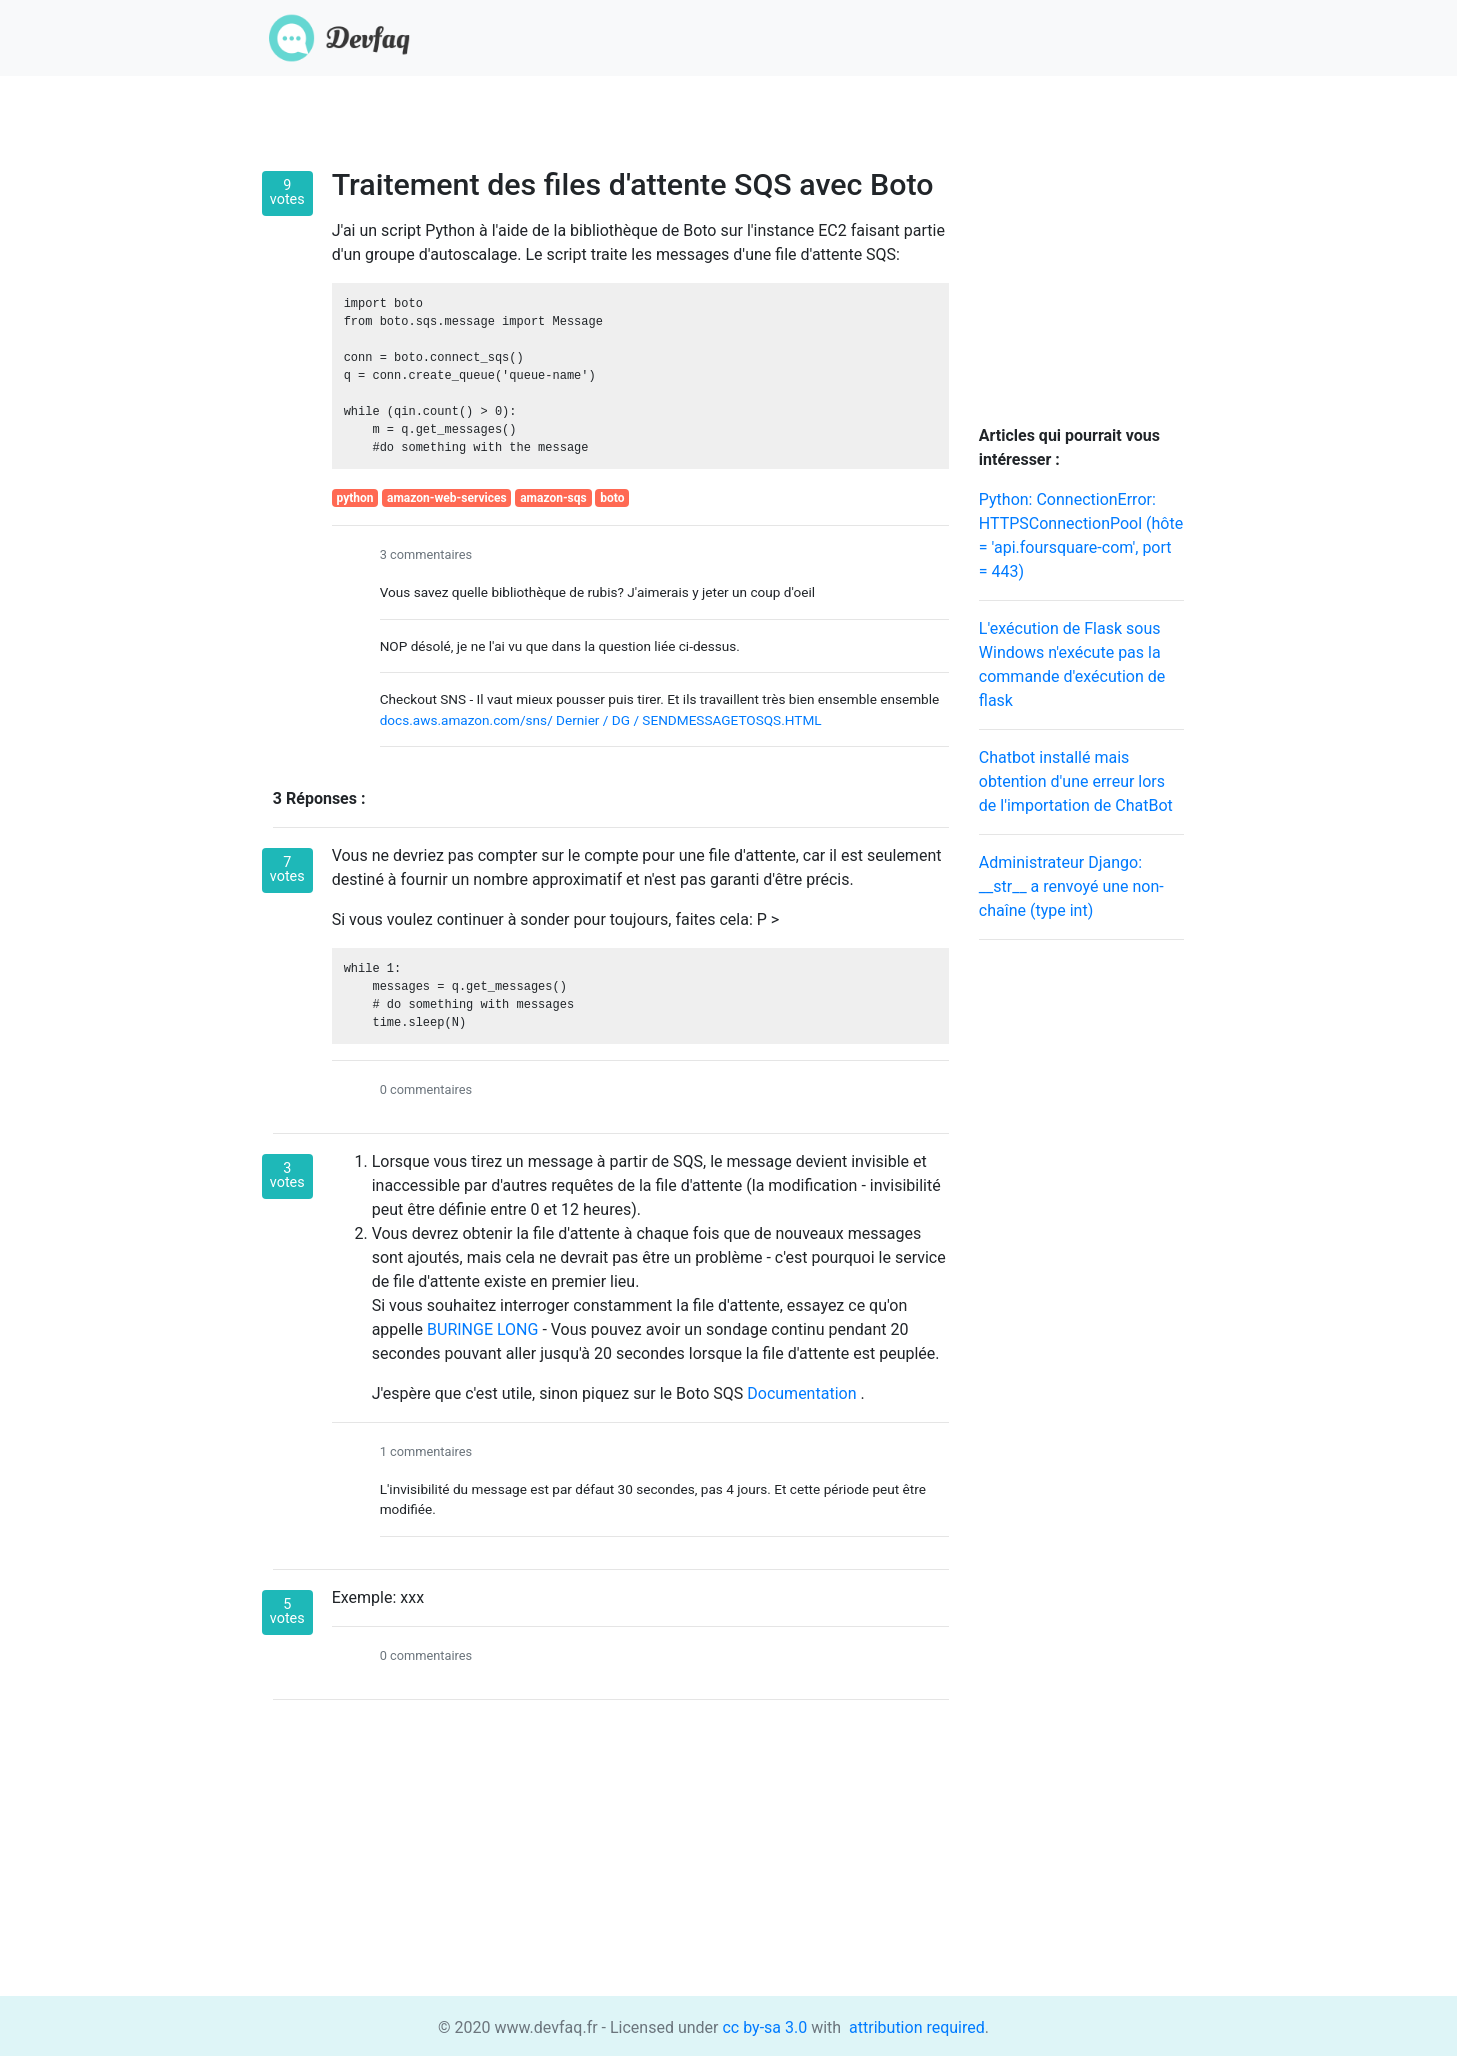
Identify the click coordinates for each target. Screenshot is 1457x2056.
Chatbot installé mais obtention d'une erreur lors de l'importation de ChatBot (1076, 781)
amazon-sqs (553, 498)
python (354, 498)
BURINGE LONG (484, 1329)
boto (612, 498)
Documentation (803, 1393)
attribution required (915, 2027)
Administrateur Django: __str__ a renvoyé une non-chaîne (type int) (1071, 886)
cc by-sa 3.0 (763, 2027)
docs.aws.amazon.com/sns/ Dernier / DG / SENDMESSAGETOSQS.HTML (601, 720)
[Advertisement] (1081, 1256)
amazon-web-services (447, 498)
